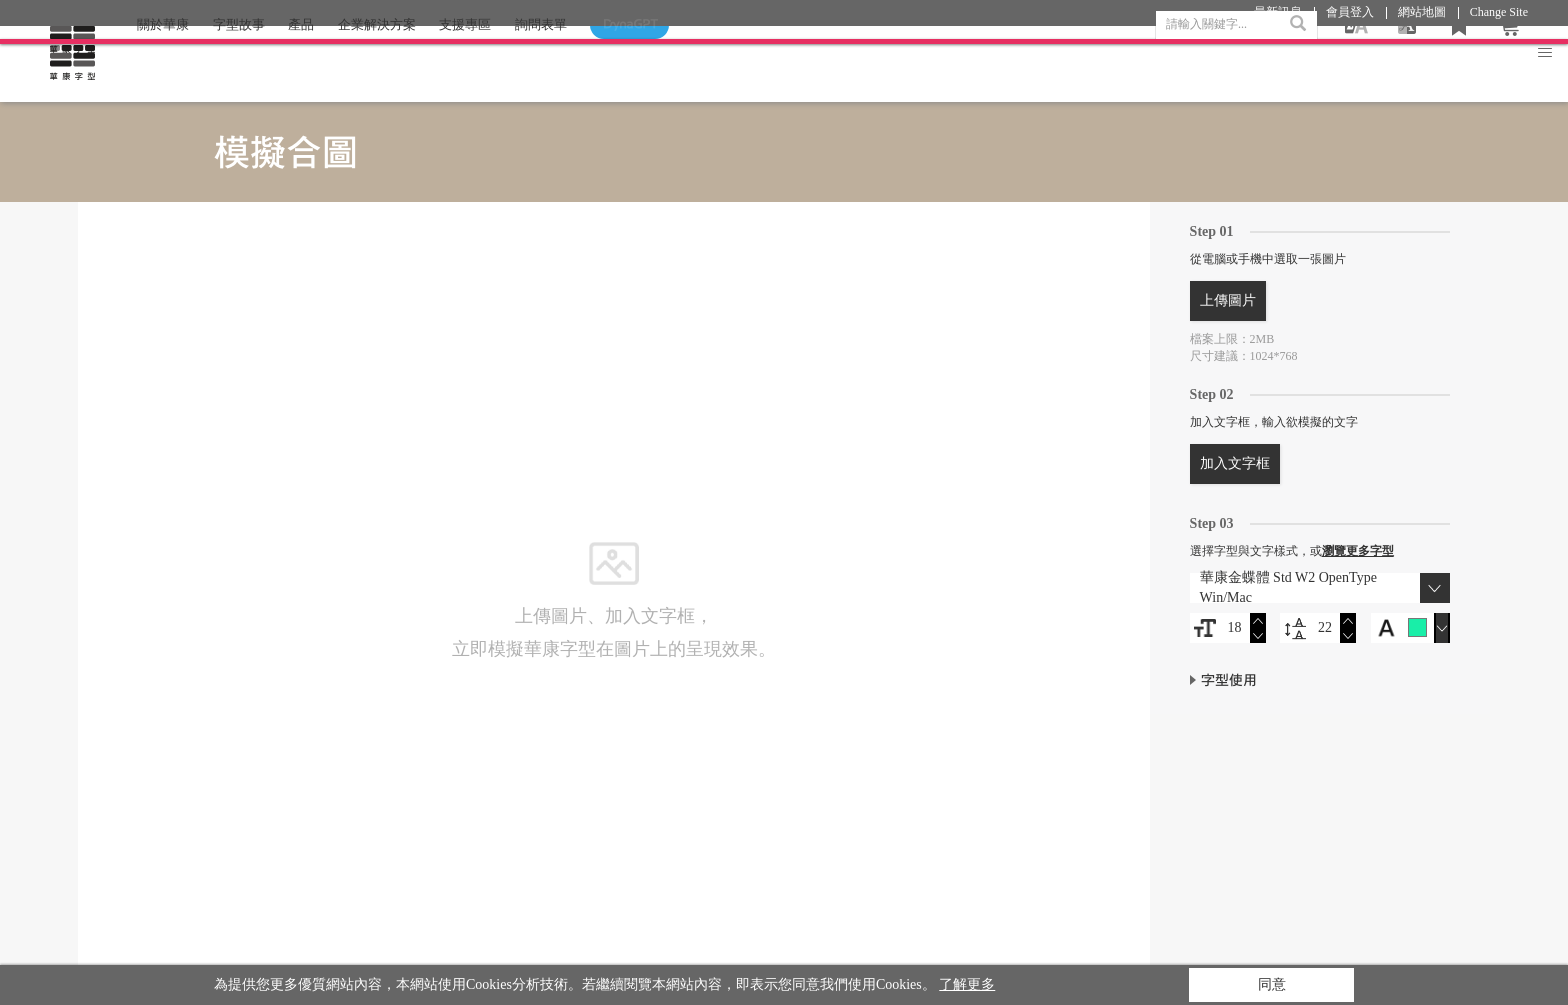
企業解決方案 (377, 63)
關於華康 (163, 63)
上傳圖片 (1228, 300)
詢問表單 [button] (541, 63)
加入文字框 (1235, 463)
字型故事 (239, 63)
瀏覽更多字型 (1358, 551)
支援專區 (465, 63)
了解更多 (967, 984)
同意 (1272, 984)
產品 (301, 63)
